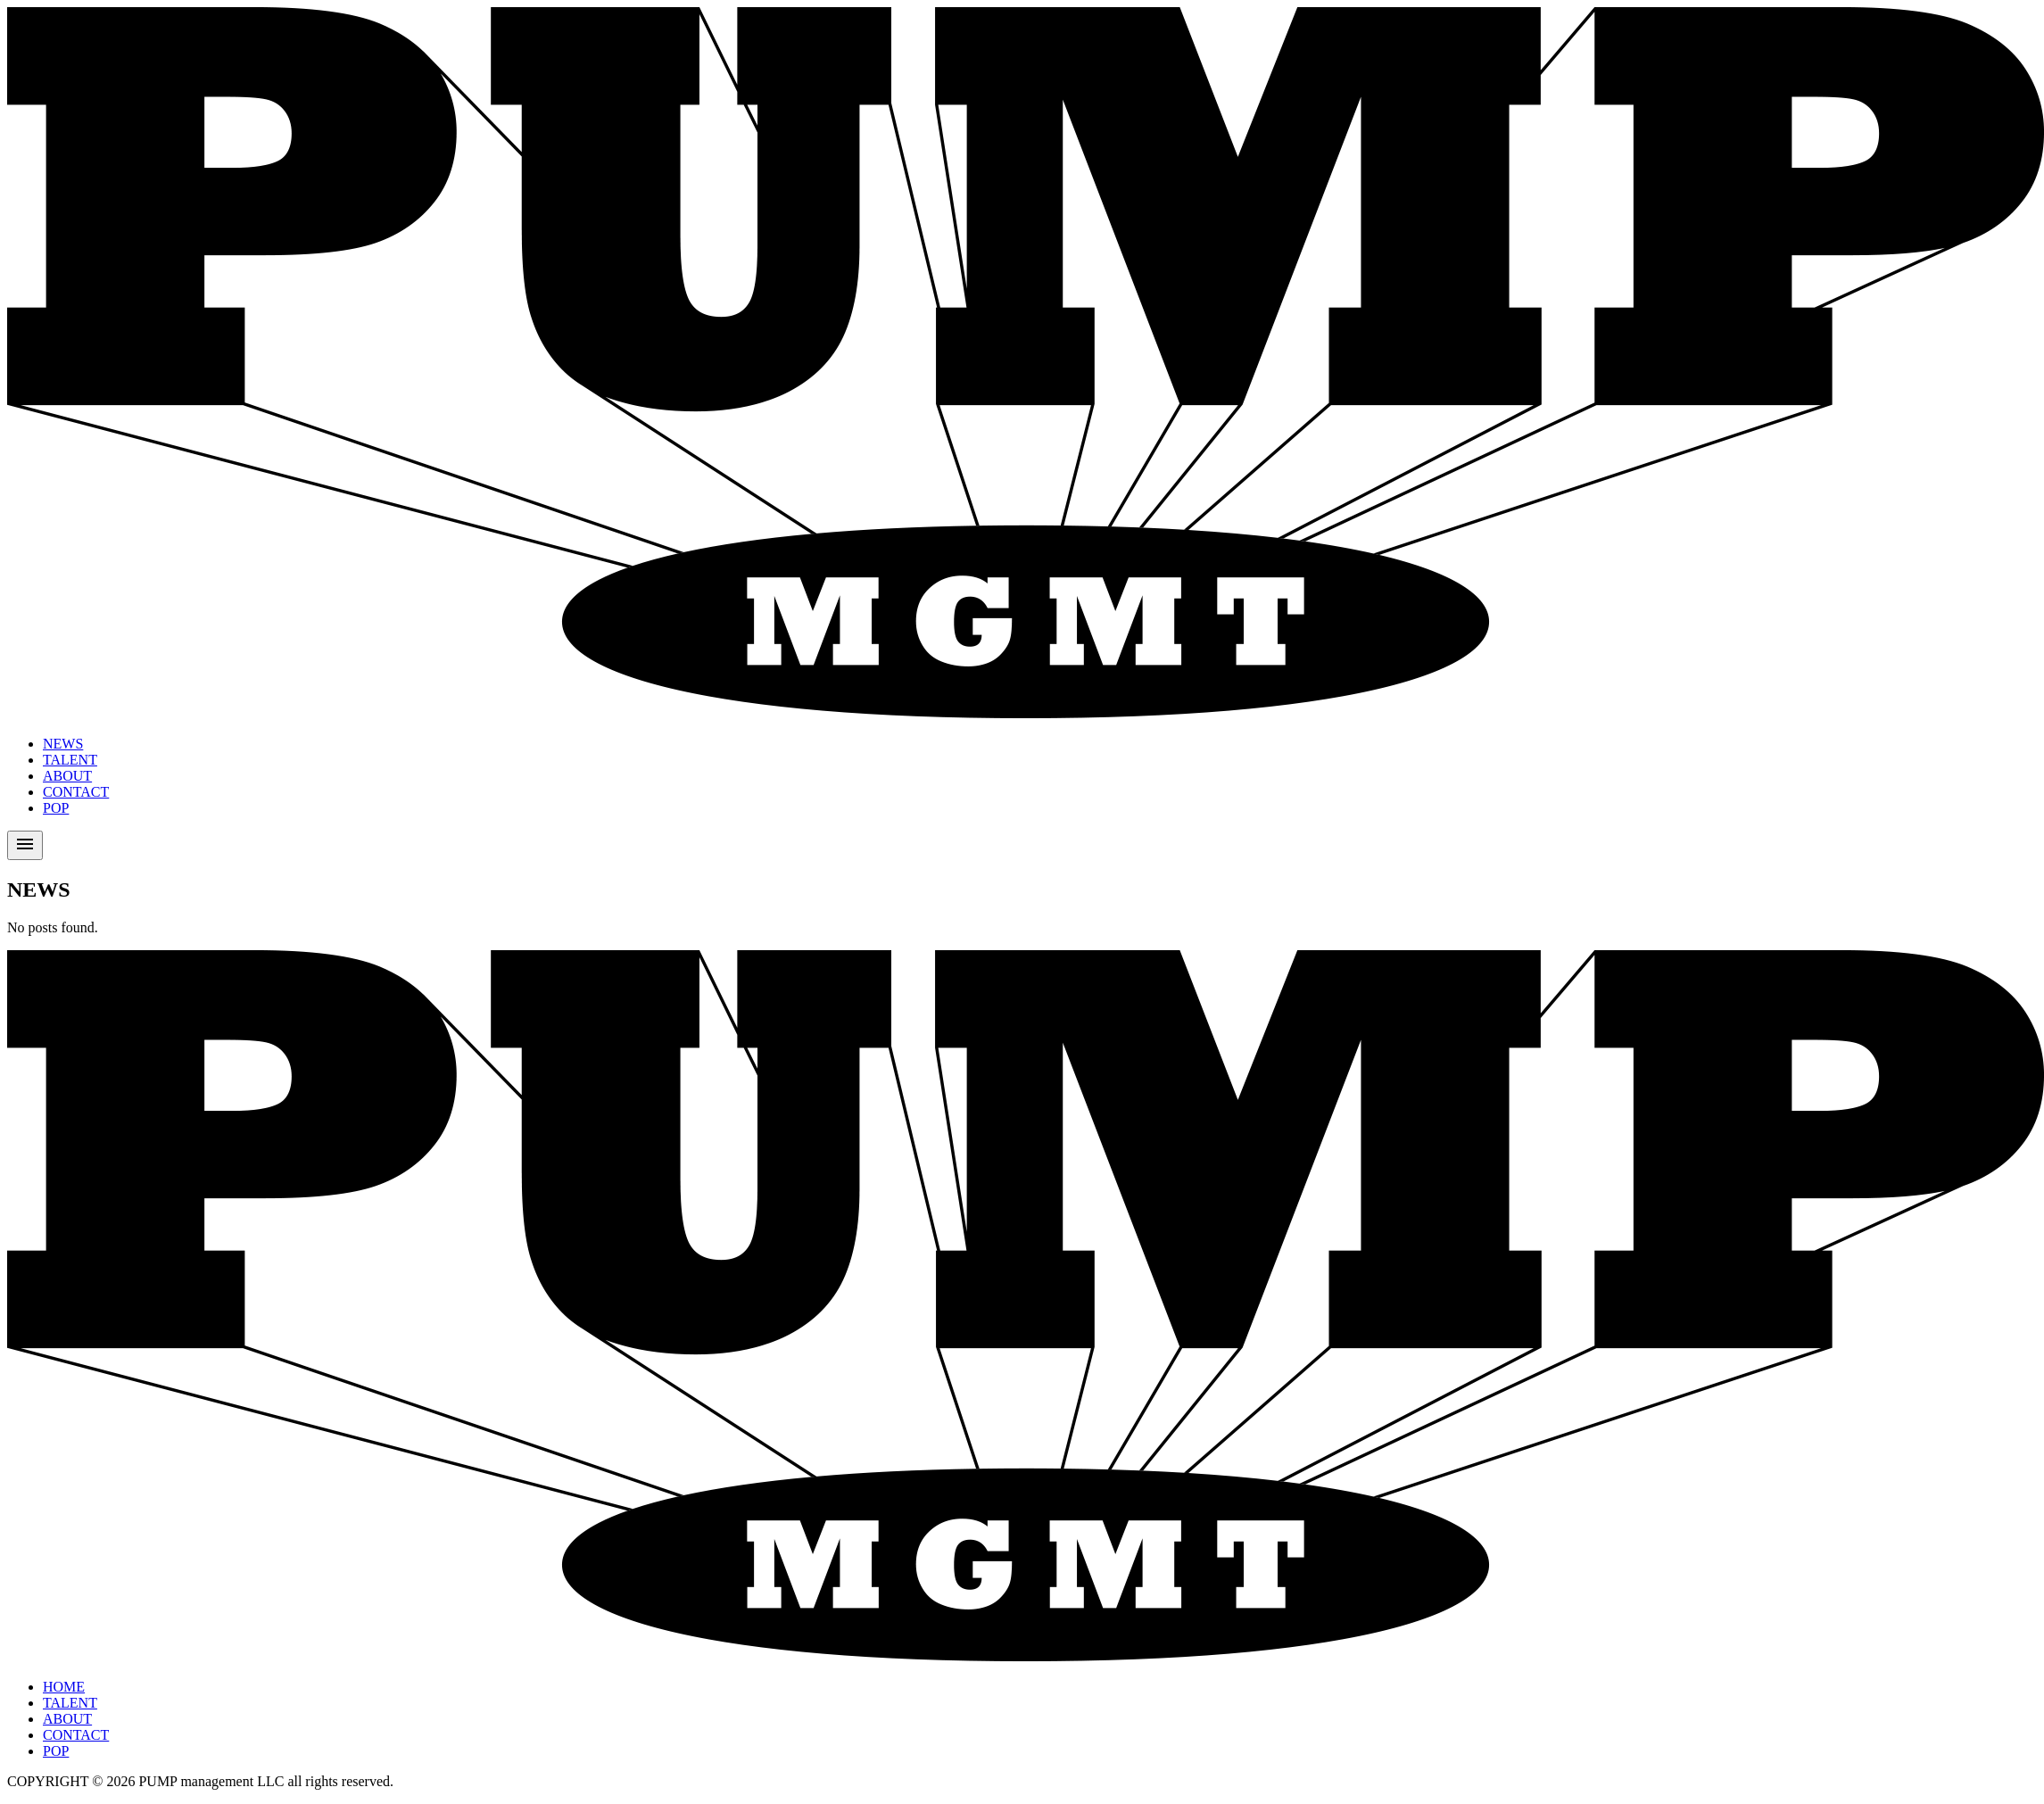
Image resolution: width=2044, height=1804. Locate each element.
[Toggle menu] (25, 845)
